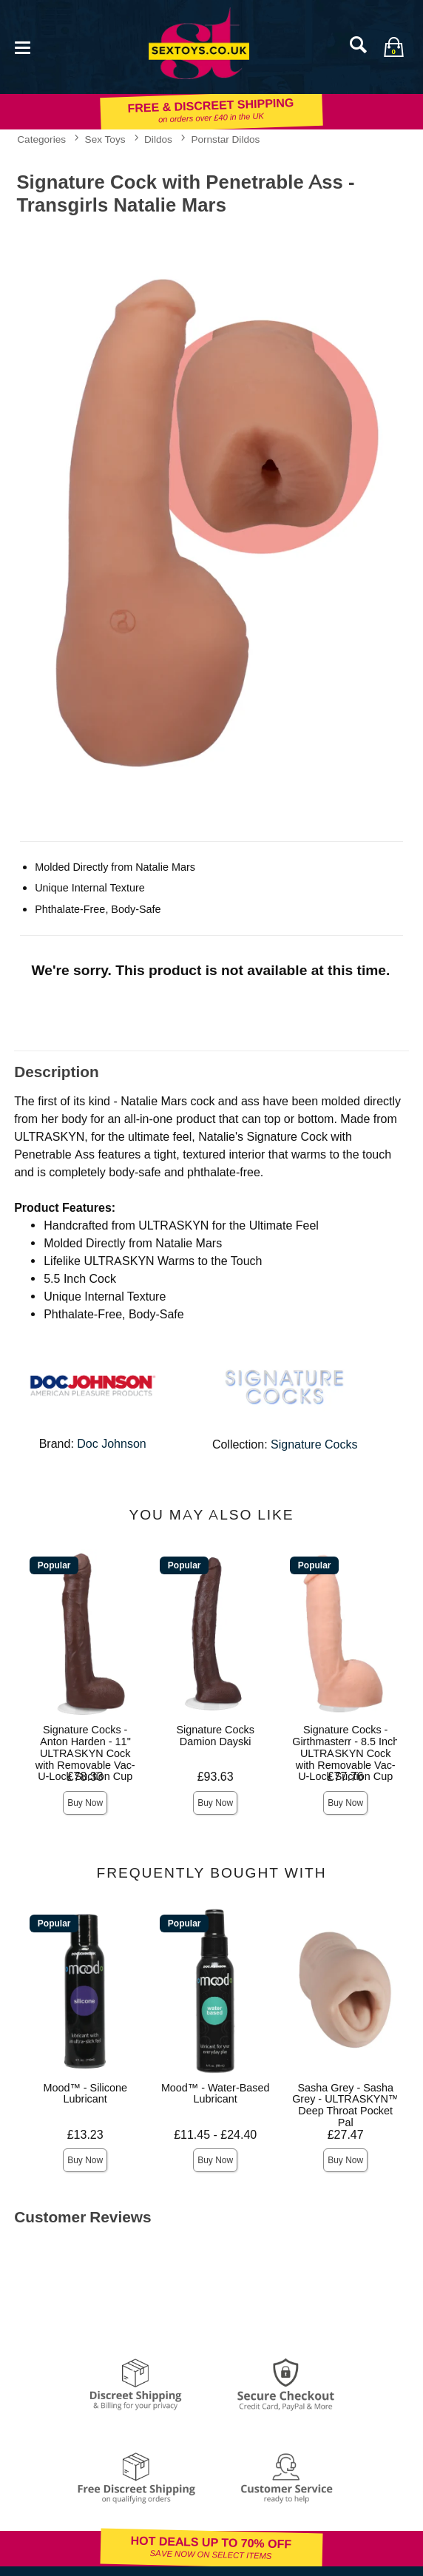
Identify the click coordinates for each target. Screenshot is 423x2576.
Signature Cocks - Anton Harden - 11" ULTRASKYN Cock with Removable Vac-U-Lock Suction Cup (85, 1753)
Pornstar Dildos (225, 139)
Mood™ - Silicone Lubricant (85, 2093)
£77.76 (346, 1777)
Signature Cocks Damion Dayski (215, 1735)
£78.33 (85, 1777)
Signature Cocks (314, 1444)
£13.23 (85, 2135)
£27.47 (346, 2135)
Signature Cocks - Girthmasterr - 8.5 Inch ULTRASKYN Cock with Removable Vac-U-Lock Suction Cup (345, 1753)
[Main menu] (22, 46)
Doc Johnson (111, 1444)
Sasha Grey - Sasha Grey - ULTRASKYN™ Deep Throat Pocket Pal (345, 2105)
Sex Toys (105, 139)
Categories (41, 139)
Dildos (158, 139)
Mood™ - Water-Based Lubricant (215, 2093)
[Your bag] (393, 46)
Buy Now (85, 1803)
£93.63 (215, 1777)
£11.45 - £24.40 (215, 2135)
